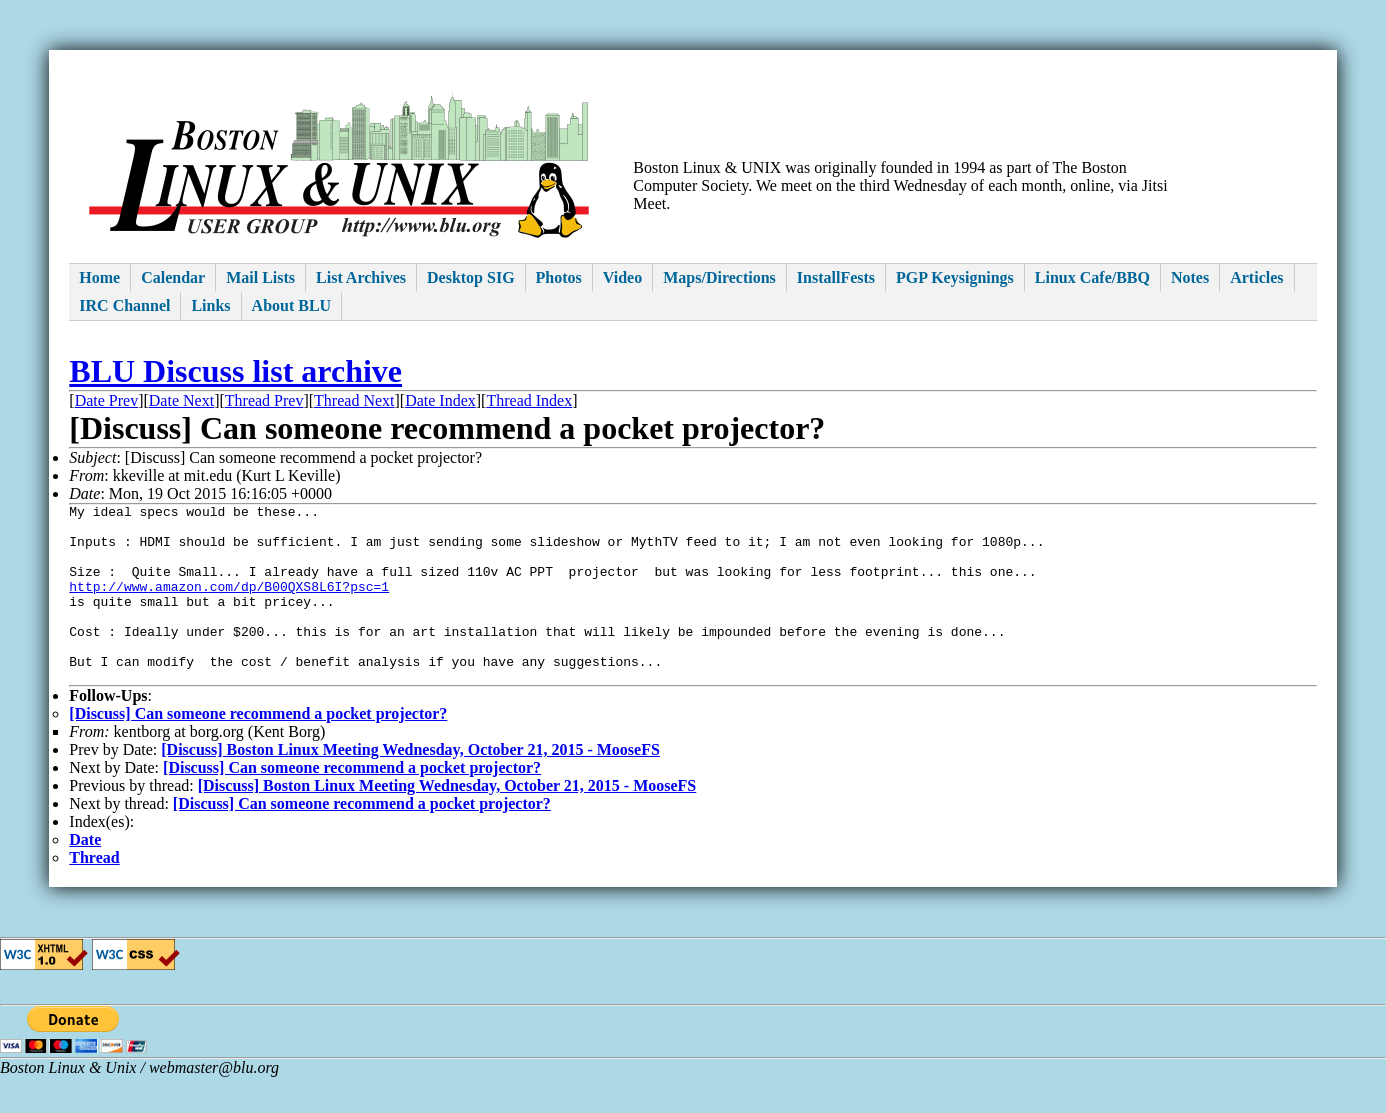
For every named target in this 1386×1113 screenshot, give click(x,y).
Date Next (181, 400)
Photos (559, 277)
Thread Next (354, 400)
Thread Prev (264, 400)
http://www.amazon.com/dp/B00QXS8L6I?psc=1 (229, 604)
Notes (1190, 277)
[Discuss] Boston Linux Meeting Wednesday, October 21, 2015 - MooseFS (410, 785)
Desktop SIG (471, 277)
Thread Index (529, 400)
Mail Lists (260, 277)
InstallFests (836, 277)
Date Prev (107, 400)
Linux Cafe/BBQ (1092, 277)
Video (622, 277)
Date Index (440, 400)
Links (210, 305)
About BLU (292, 305)
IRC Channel (124, 305)
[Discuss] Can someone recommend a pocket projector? (258, 749)
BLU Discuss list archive (235, 371)
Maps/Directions (719, 277)
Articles (1256, 277)
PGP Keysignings (955, 277)
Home (99, 277)
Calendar (173, 277)
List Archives (361, 277)
